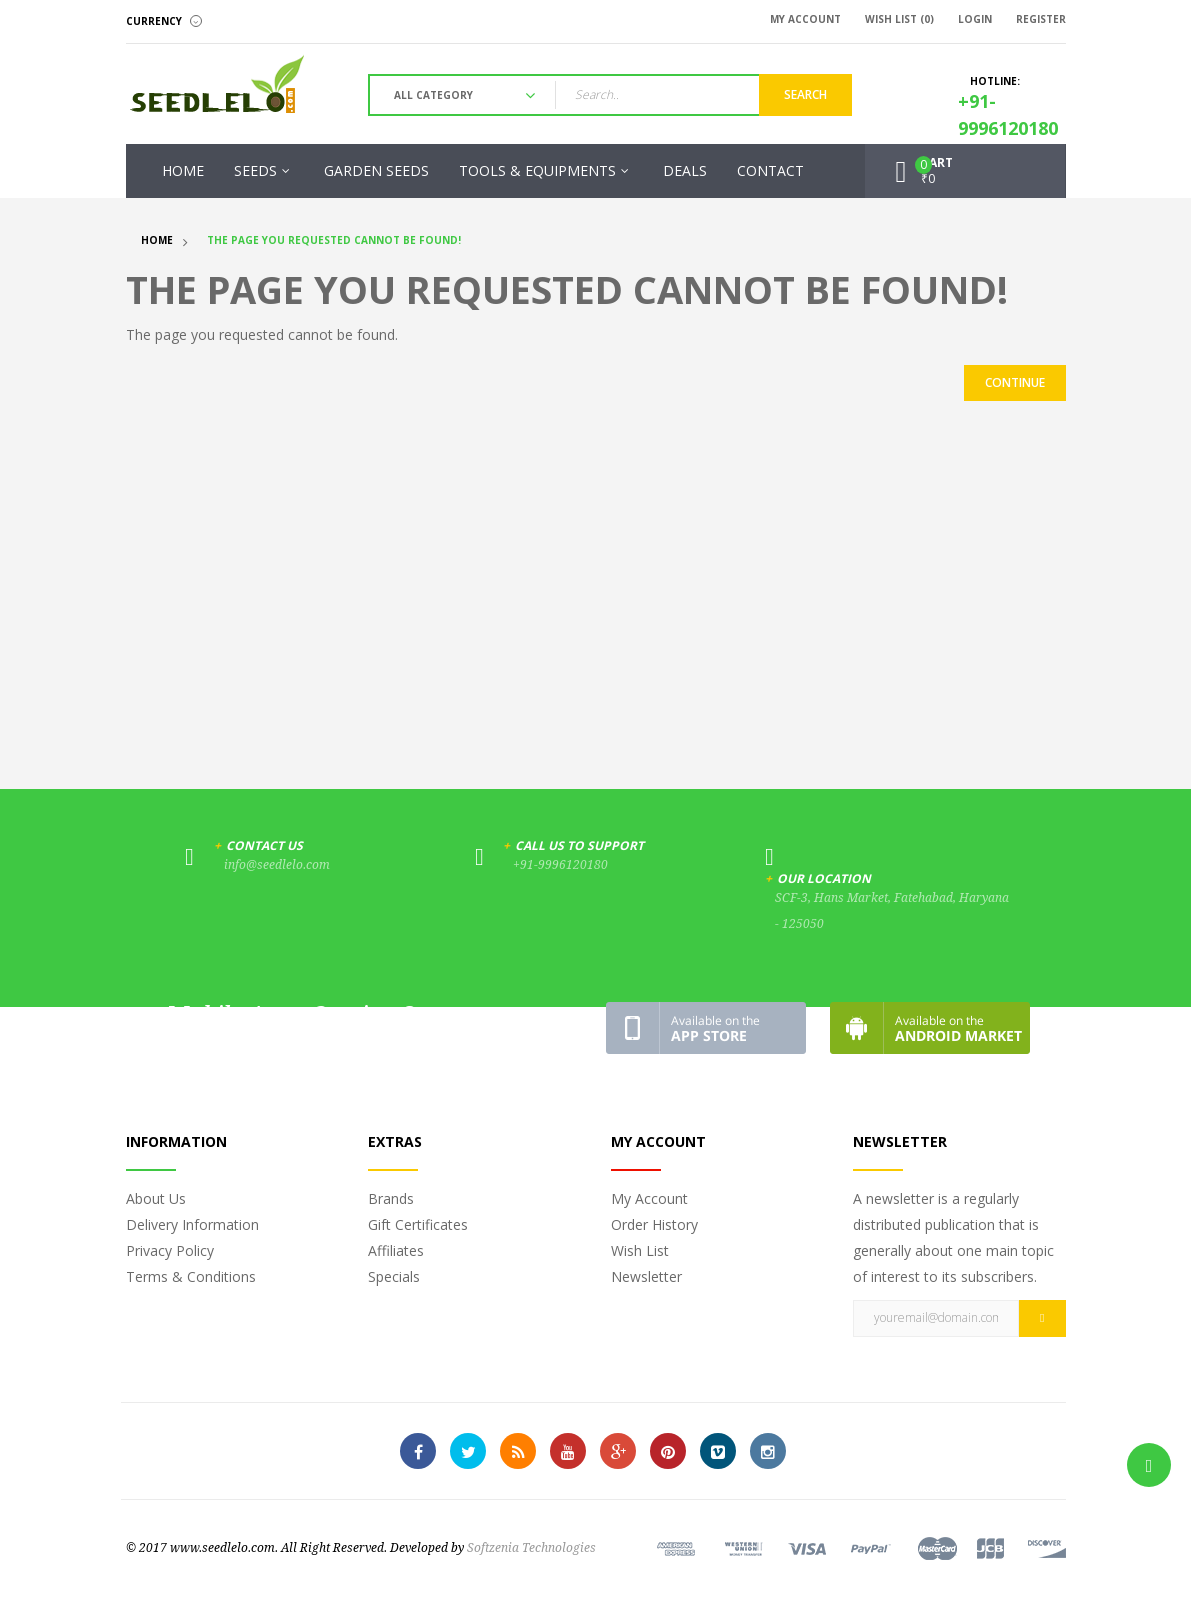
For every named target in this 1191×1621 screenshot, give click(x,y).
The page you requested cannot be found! (334, 240)
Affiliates (396, 1250)
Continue (1015, 382)
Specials (394, 1276)
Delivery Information (192, 1224)
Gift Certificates (418, 1224)
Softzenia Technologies (531, 1548)
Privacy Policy (170, 1250)
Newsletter (646, 1276)
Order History (654, 1224)
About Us (156, 1198)
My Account (649, 1198)
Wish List (640, 1250)
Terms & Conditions (191, 1276)
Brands (391, 1198)
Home (157, 240)
